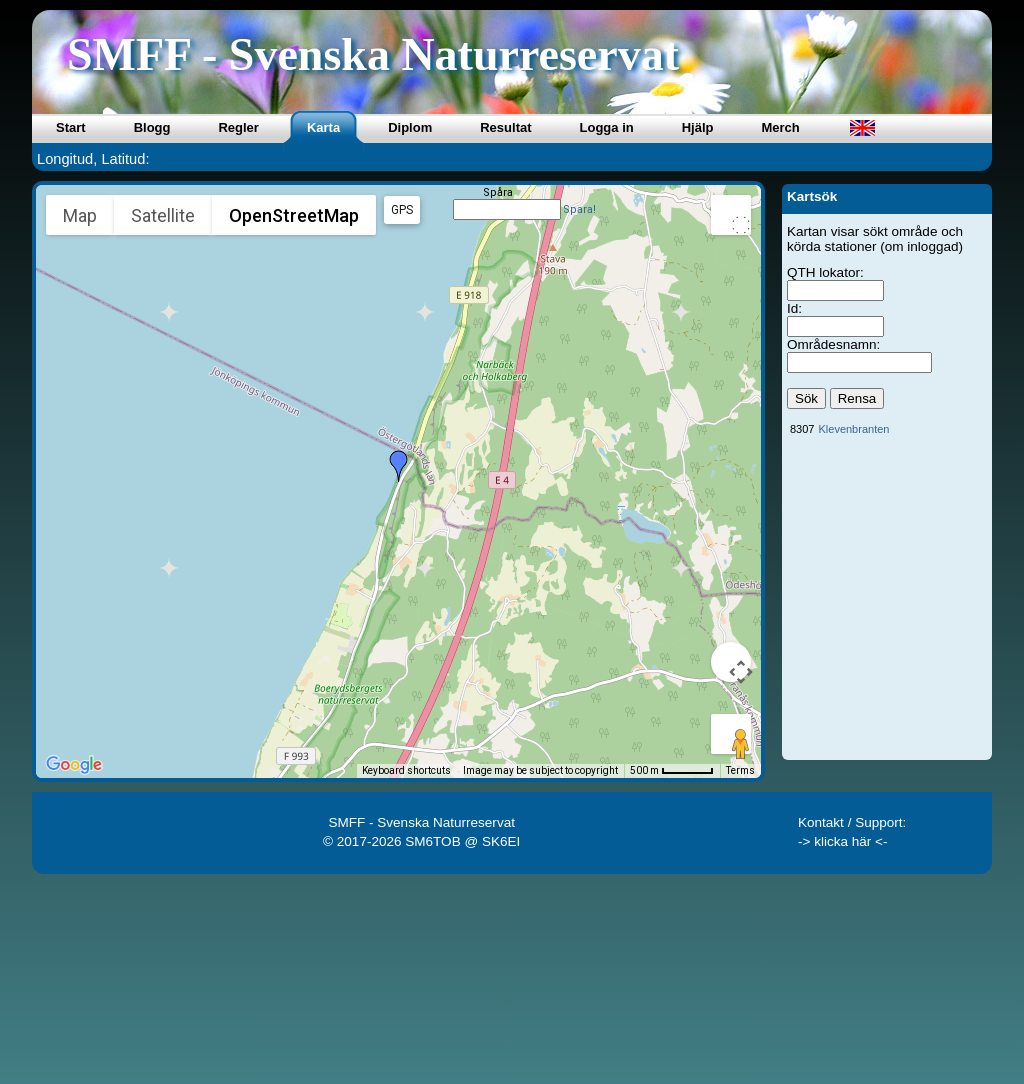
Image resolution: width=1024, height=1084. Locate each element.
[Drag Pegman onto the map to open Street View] (731, 734)
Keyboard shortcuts (406, 770)
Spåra (498, 192)
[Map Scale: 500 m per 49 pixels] (672, 771)
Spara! (579, 209)
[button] (399, 466)
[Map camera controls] (731, 662)
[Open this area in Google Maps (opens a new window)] (74, 765)
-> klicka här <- (843, 841)
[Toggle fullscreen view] (731, 215)
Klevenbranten (853, 429)
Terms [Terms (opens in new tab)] (740, 770)
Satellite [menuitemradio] (163, 215)
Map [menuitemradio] (80, 215)
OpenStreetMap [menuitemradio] (294, 215)
